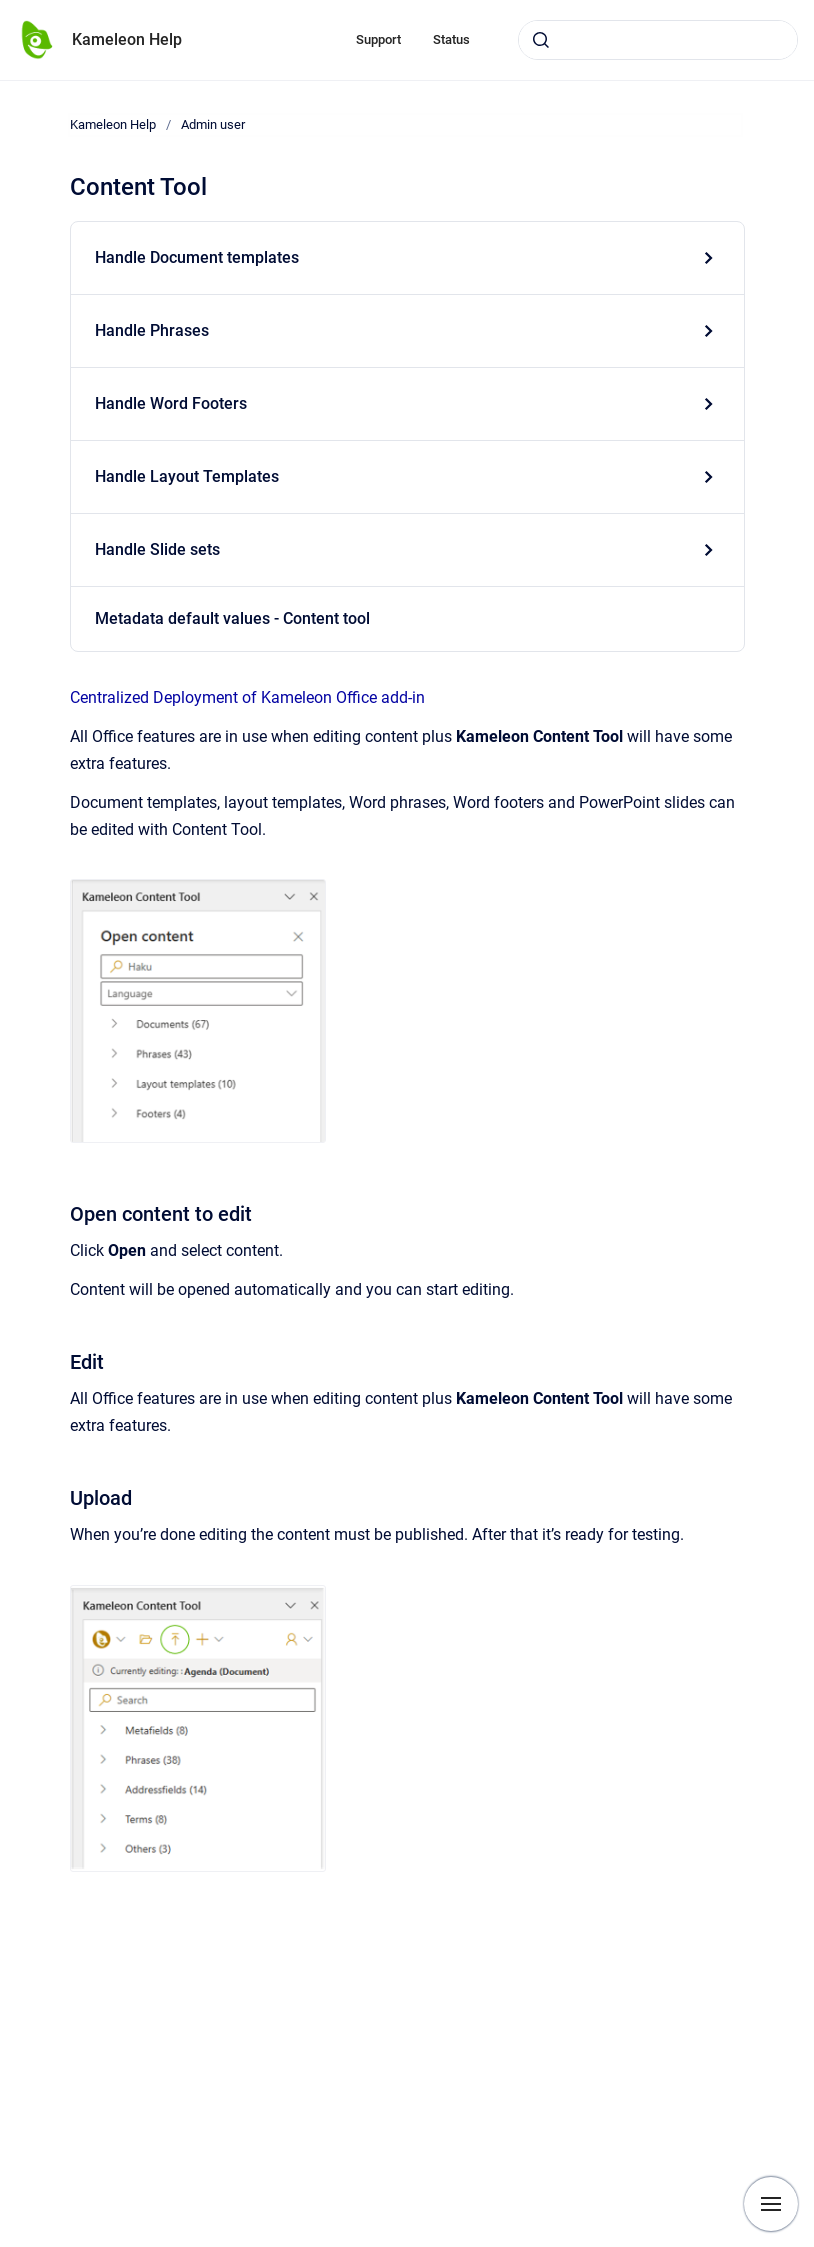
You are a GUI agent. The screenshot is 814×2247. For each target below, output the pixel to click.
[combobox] (658, 40)
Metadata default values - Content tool (232, 618)
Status (451, 39)
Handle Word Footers (171, 403)
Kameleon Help (127, 39)
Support (378, 39)
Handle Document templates (197, 257)
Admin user (213, 124)
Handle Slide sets (157, 549)
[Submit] (541, 40)
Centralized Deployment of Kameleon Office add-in (247, 697)
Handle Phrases (152, 330)
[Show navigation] (771, 2204)
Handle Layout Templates (187, 476)
